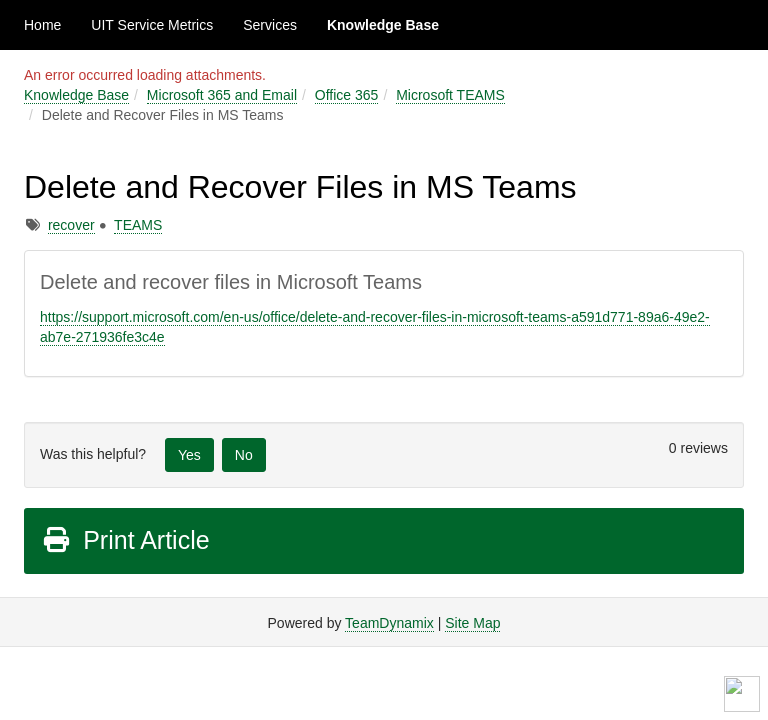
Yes (189, 455)
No (244, 455)
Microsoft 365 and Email (222, 95)
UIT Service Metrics (152, 25)
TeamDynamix (389, 623)
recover (71, 225)
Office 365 (347, 95)
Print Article (125, 540)
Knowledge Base (383, 25)
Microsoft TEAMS (450, 95)
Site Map (472, 623)
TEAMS (138, 225)
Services (270, 25)
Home (42, 25)
